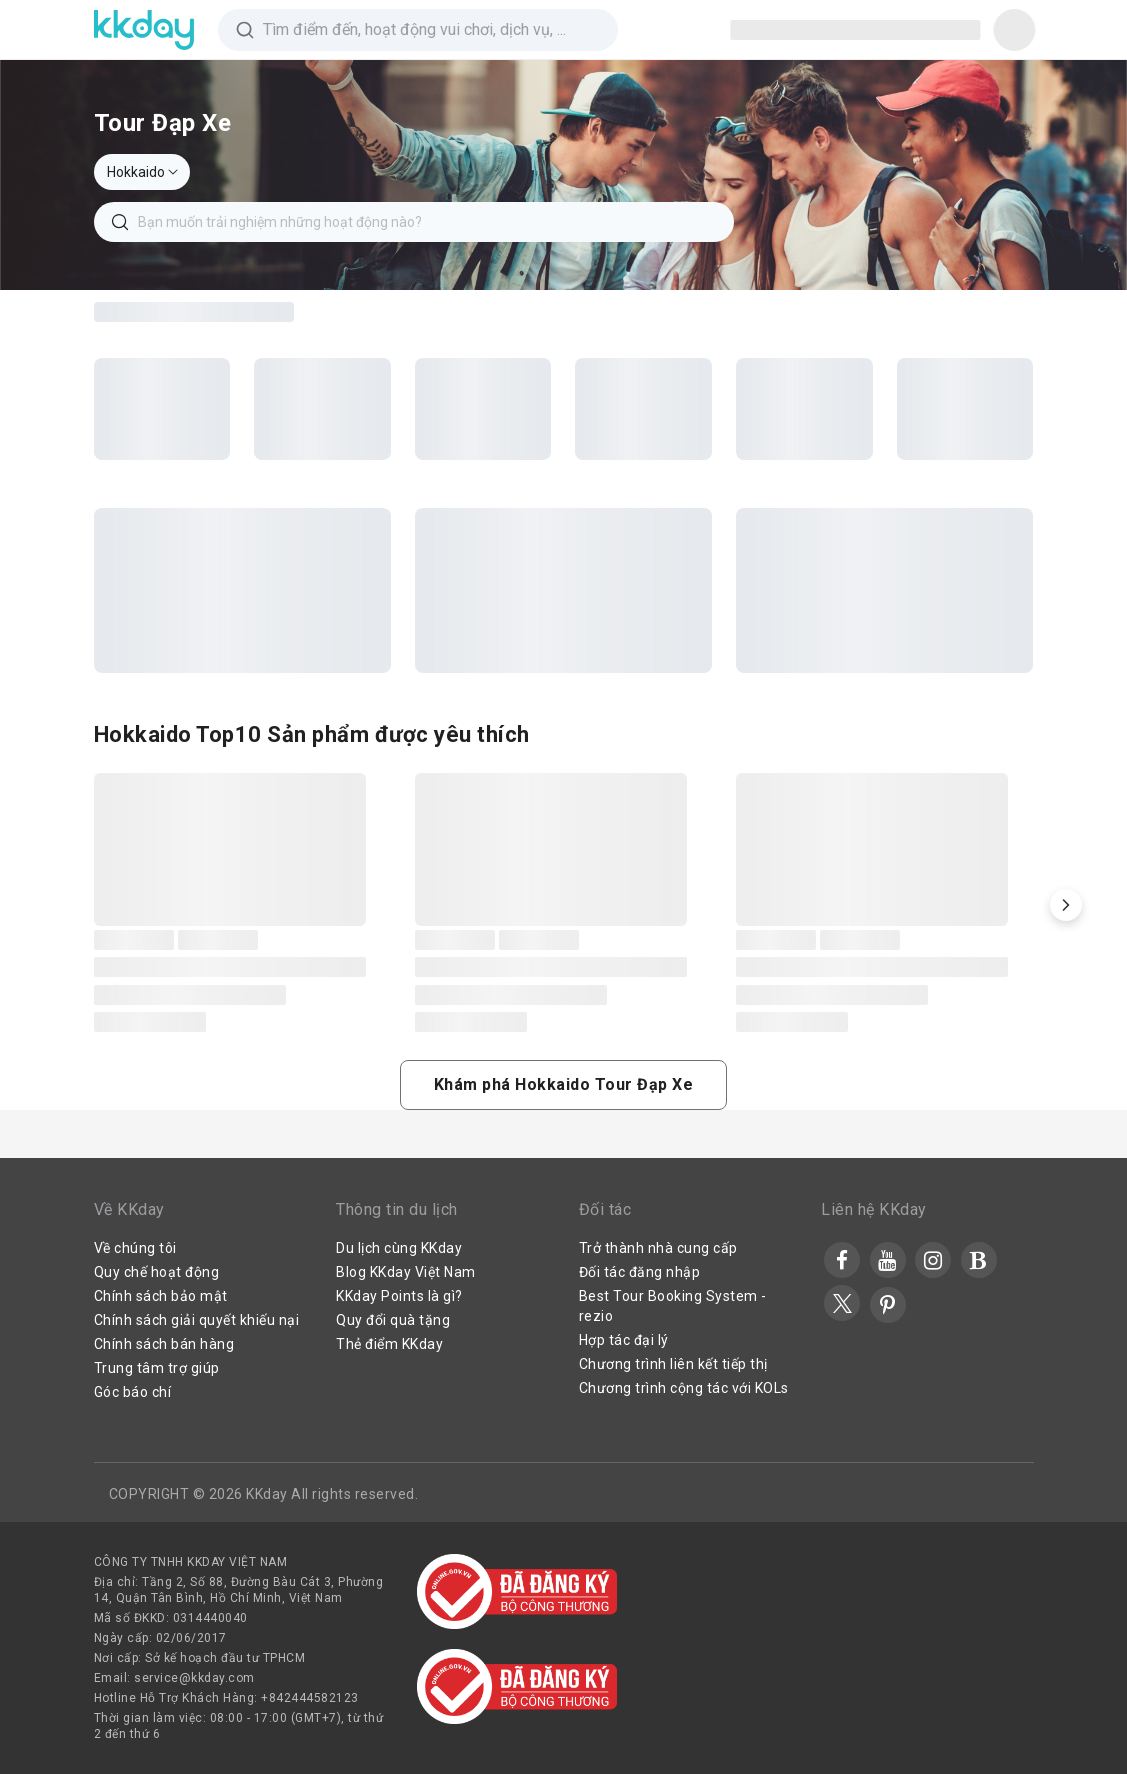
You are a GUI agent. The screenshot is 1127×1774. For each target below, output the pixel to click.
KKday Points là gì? (399, 1296)
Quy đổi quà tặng (393, 1320)
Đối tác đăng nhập (640, 1272)
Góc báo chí (133, 1392)
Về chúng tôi (135, 1248)
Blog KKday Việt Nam (406, 1272)
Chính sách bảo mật (161, 1296)
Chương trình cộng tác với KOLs (684, 1388)
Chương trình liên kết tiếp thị (673, 1364)
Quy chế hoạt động (157, 1272)
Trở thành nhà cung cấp (658, 1248)
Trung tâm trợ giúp (157, 1368)
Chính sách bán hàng (164, 1344)
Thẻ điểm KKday (389, 1344)
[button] (1066, 905)
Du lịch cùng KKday (399, 1248)
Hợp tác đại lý (624, 1340)
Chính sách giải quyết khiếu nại (197, 1320)
